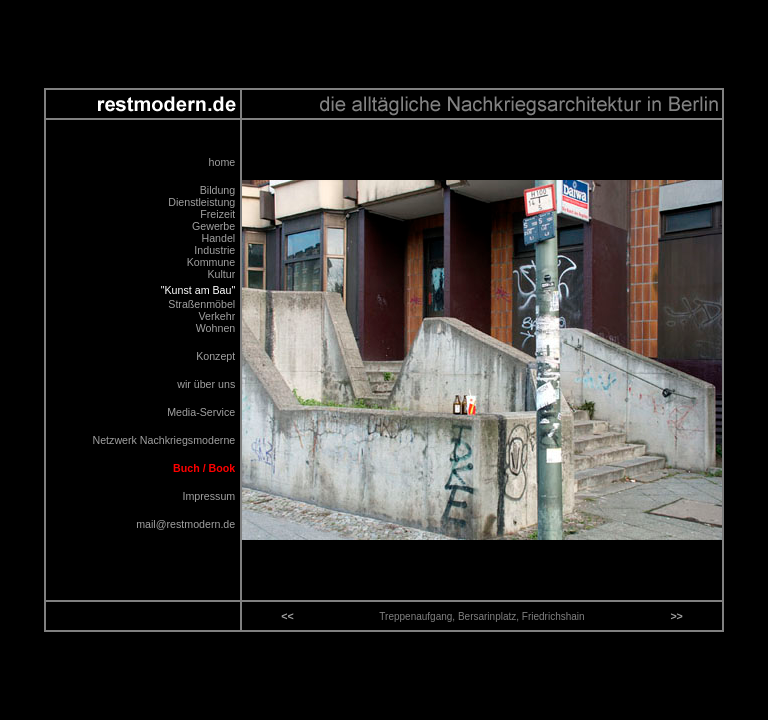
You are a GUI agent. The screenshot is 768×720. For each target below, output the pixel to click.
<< (287, 616)
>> (676, 616)
